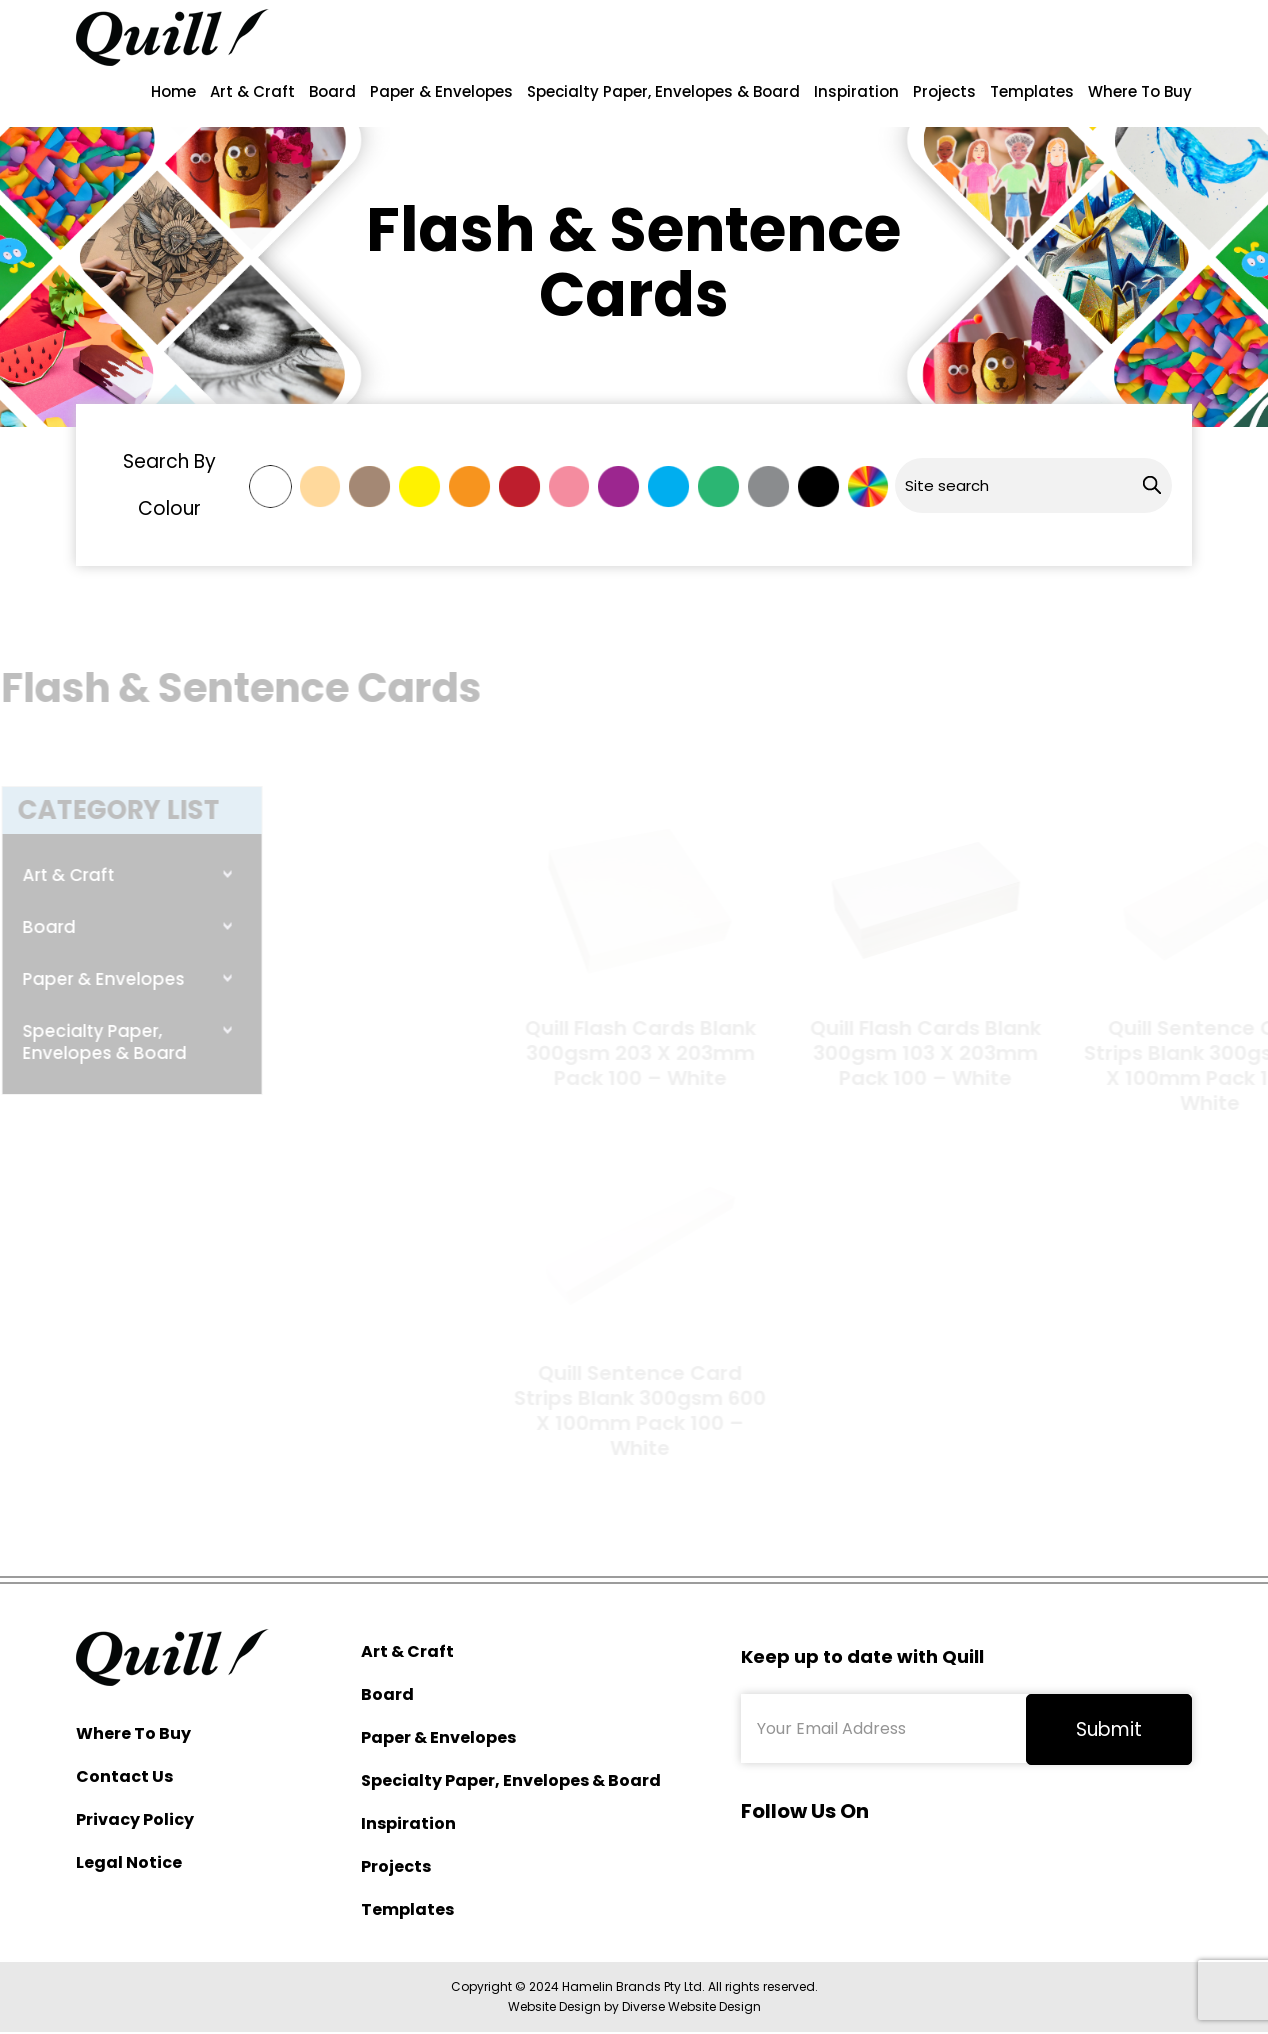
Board (332, 91)
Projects (944, 91)
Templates (1032, 91)
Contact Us (124, 1776)
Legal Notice (129, 1862)
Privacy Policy (135, 1819)
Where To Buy (1140, 91)
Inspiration (856, 91)
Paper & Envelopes (441, 91)
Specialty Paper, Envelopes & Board (663, 91)
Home (173, 91)
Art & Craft (252, 91)
